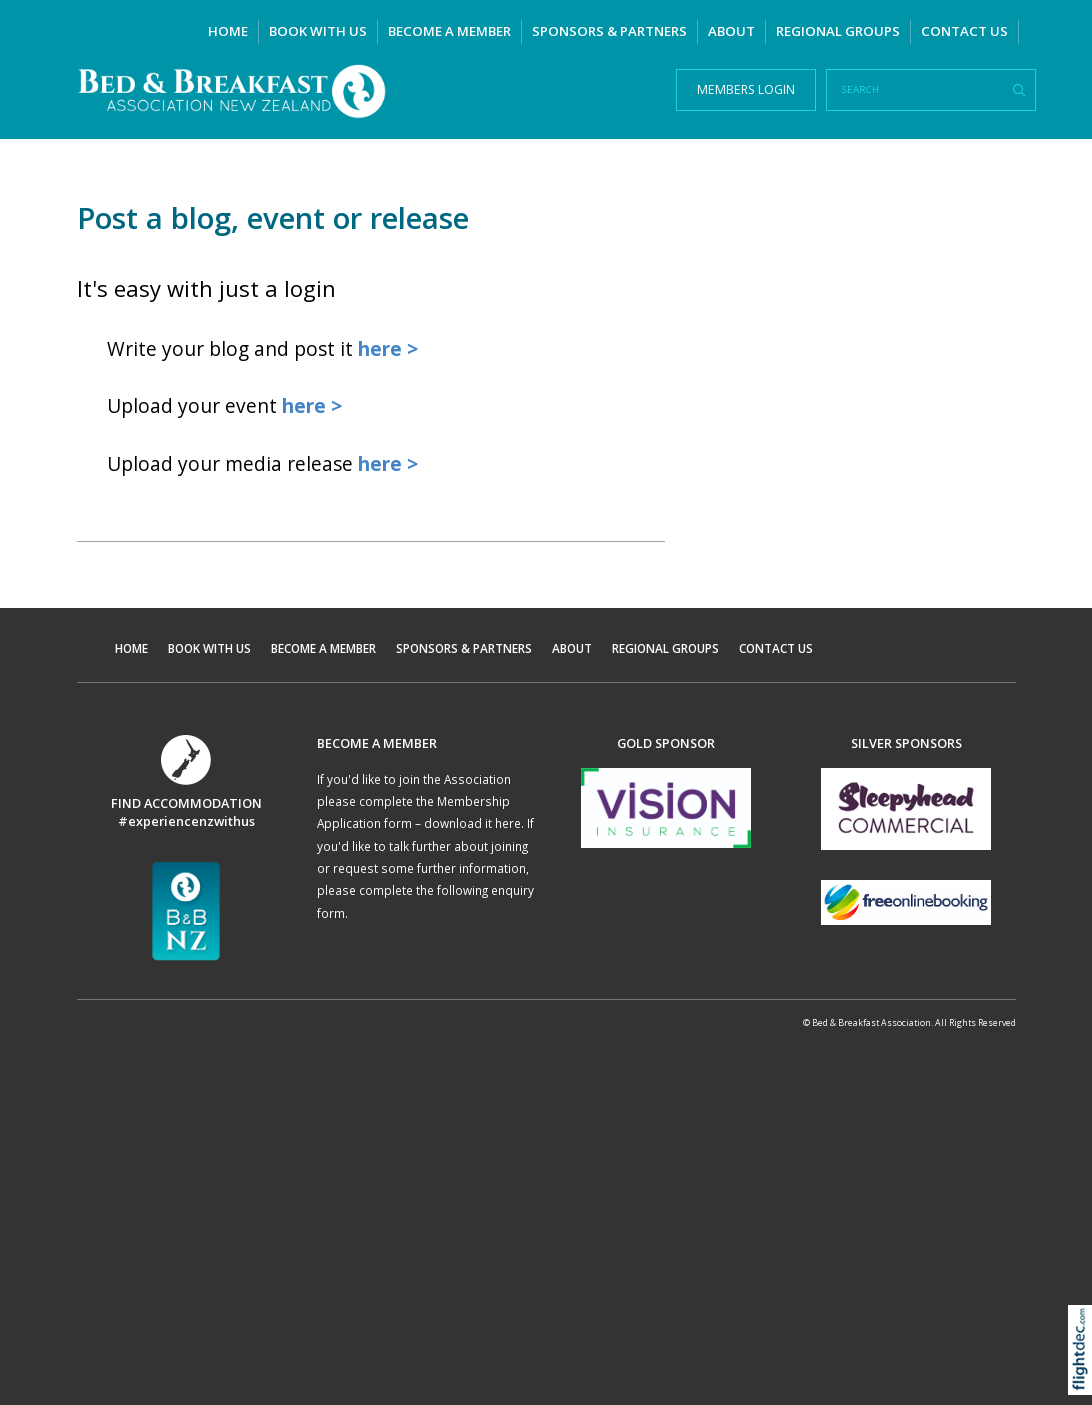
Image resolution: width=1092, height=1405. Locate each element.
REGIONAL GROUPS (838, 31)
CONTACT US (964, 31)
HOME (228, 31)
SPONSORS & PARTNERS (609, 31)
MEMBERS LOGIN (746, 89)
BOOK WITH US (318, 31)
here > (388, 349)
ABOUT (731, 31)
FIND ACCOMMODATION (186, 803)
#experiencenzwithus (186, 821)
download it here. (474, 823)
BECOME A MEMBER (449, 31)
